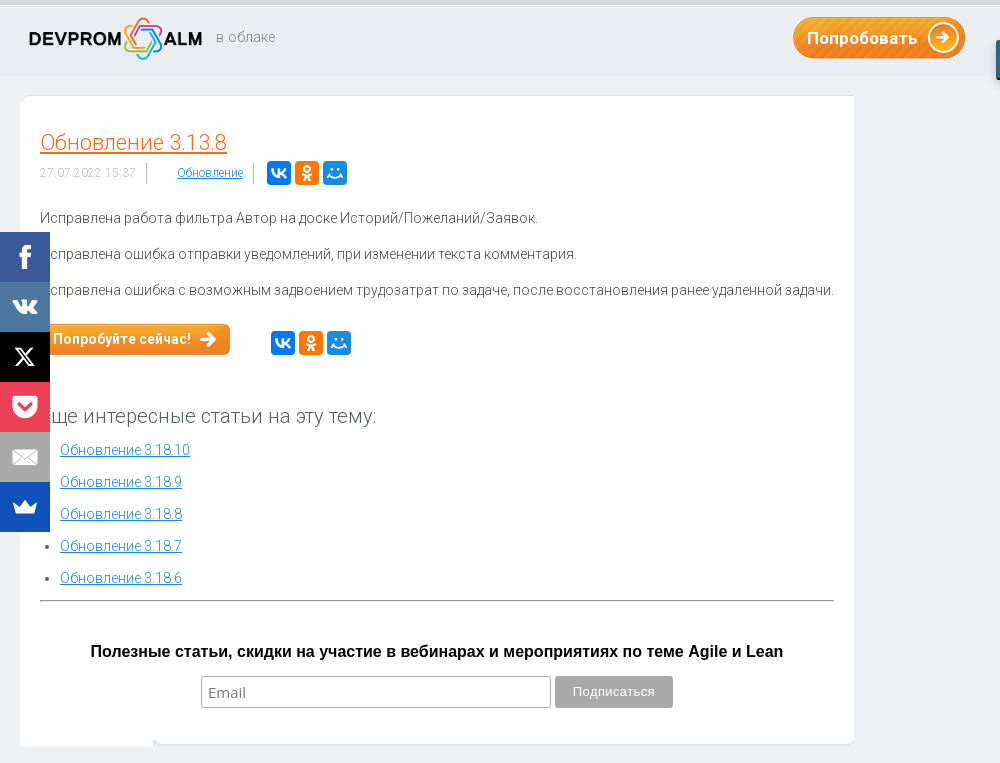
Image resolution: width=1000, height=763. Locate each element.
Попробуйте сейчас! (122, 339)
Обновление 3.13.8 (133, 142)
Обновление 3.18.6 (121, 578)
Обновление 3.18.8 (121, 514)
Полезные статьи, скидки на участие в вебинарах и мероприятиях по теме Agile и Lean (437, 651)
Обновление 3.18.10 (125, 450)
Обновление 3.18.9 (121, 482)
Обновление (210, 173)
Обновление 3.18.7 (121, 546)
